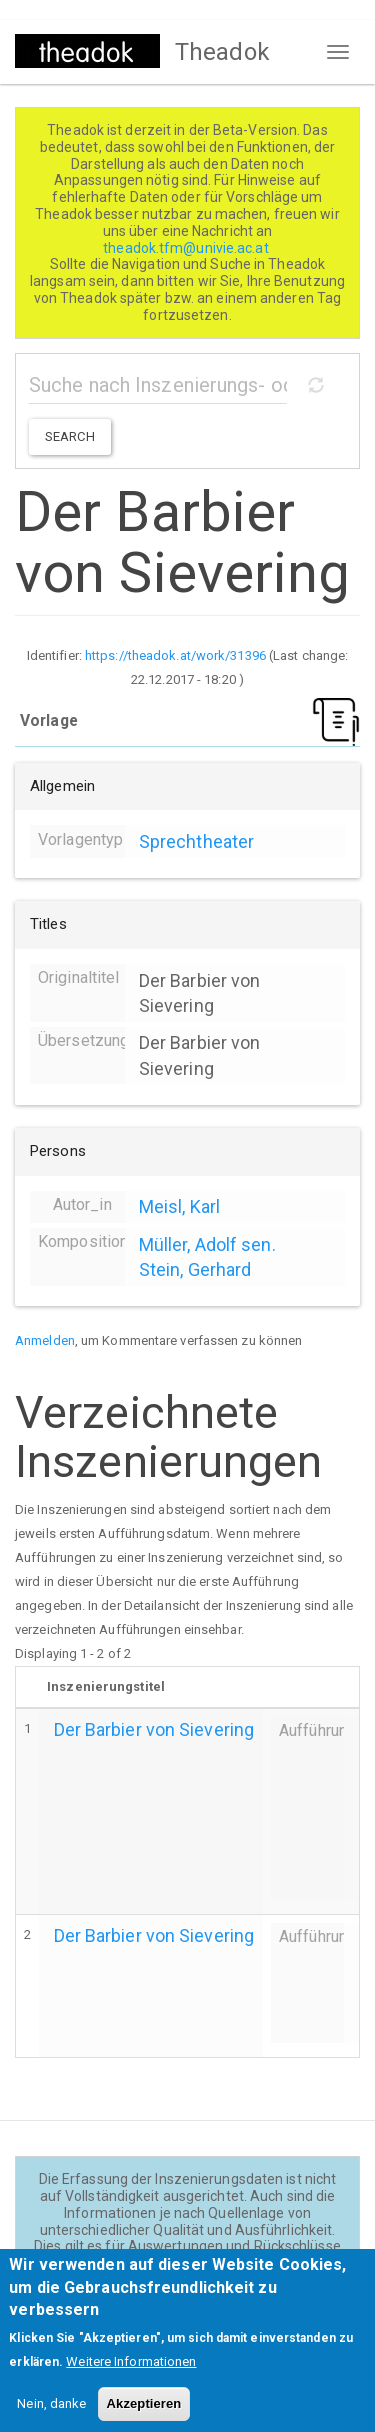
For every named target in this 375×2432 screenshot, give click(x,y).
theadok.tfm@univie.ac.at (187, 248)
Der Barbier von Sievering (154, 1729)
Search (70, 436)
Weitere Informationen (131, 2377)
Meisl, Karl (179, 1206)
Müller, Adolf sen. (207, 1244)
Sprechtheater (196, 841)
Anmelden (45, 1340)
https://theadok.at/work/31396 (175, 655)
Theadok (222, 52)
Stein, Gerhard (195, 1269)
